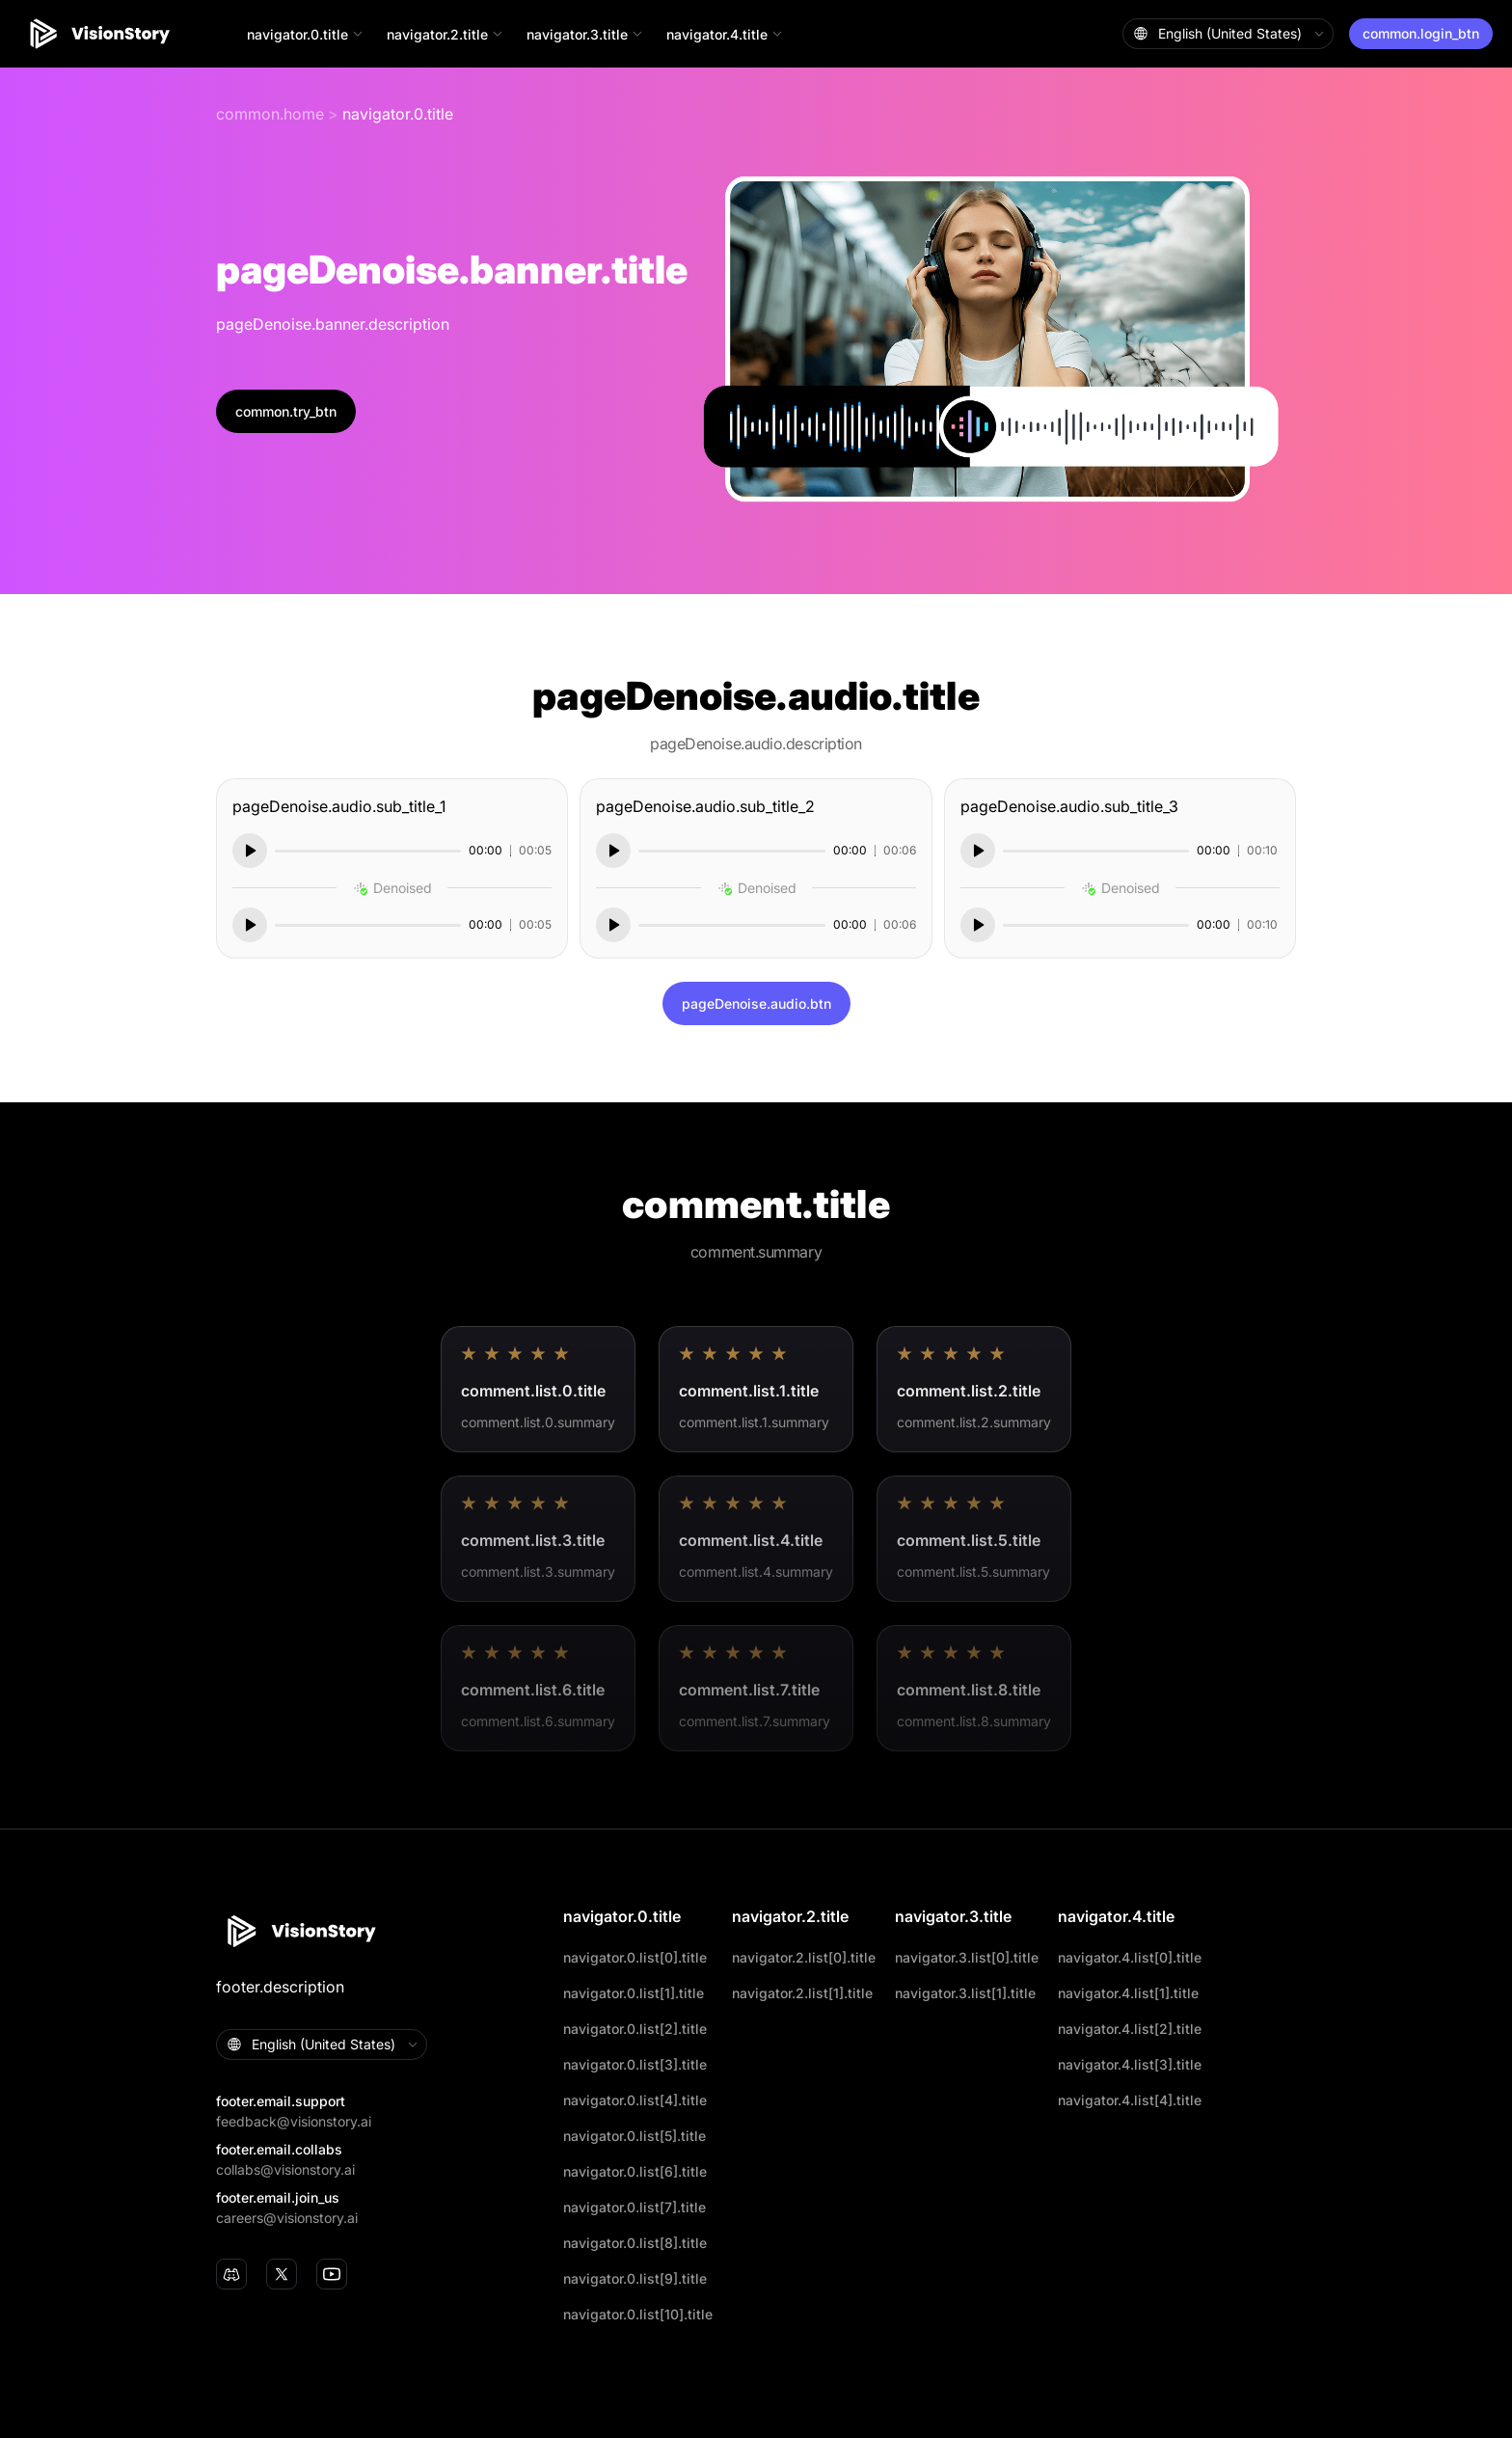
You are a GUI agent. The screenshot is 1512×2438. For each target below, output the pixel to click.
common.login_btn (1421, 33)
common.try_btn (286, 411)
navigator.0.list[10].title (638, 2314)
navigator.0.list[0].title (635, 1957)
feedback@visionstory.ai (293, 2121)
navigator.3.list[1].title (965, 1993)
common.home (270, 113)
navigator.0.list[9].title (635, 2278)
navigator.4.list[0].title (1130, 1957)
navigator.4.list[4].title (1130, 2100)
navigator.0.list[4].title (635, 2100)
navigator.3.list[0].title (967, 1957)
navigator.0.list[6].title (635, 2171)
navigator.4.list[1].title (1128, 1993)
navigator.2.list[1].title (802, 1993)
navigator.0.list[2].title (635, 2028)
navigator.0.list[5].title (634, 2135)
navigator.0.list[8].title (635, 2243)
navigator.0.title (397, 113)
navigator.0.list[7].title (634, 2207)
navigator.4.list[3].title (1130, 2064)
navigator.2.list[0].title (804, 1957)
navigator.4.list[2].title (1130, 2028)
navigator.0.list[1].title (633, 1993)
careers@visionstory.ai (287, 2217)
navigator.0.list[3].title (635, 2064)
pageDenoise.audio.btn (756, 1003)
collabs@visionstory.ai (285, 2169)
